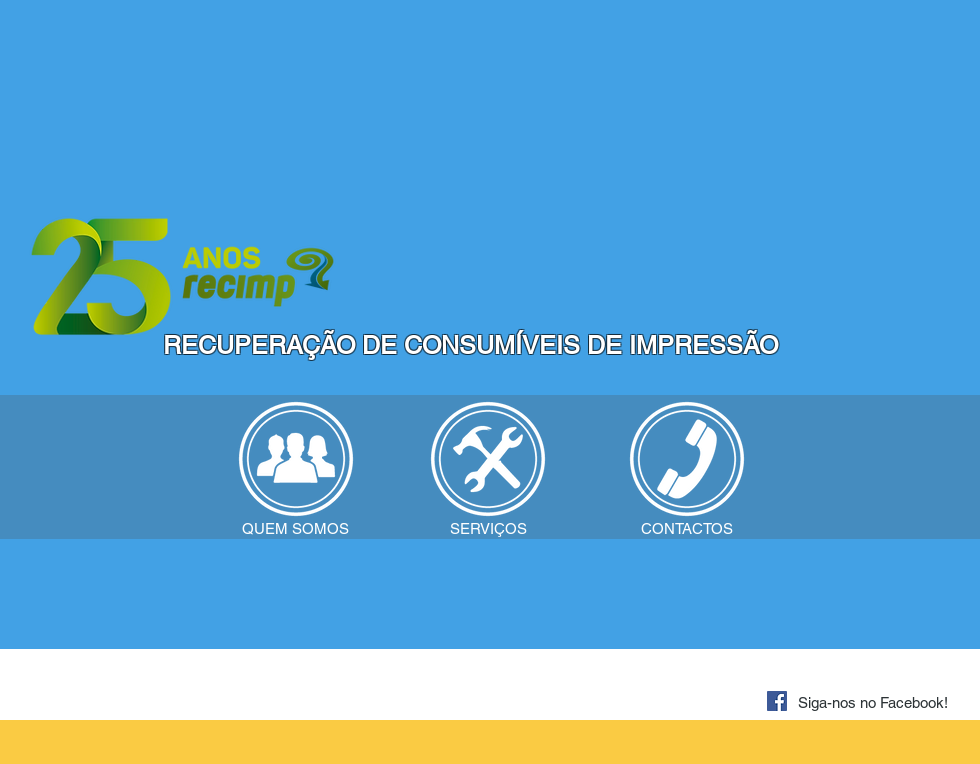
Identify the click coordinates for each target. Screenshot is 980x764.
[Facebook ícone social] (777, 701)
